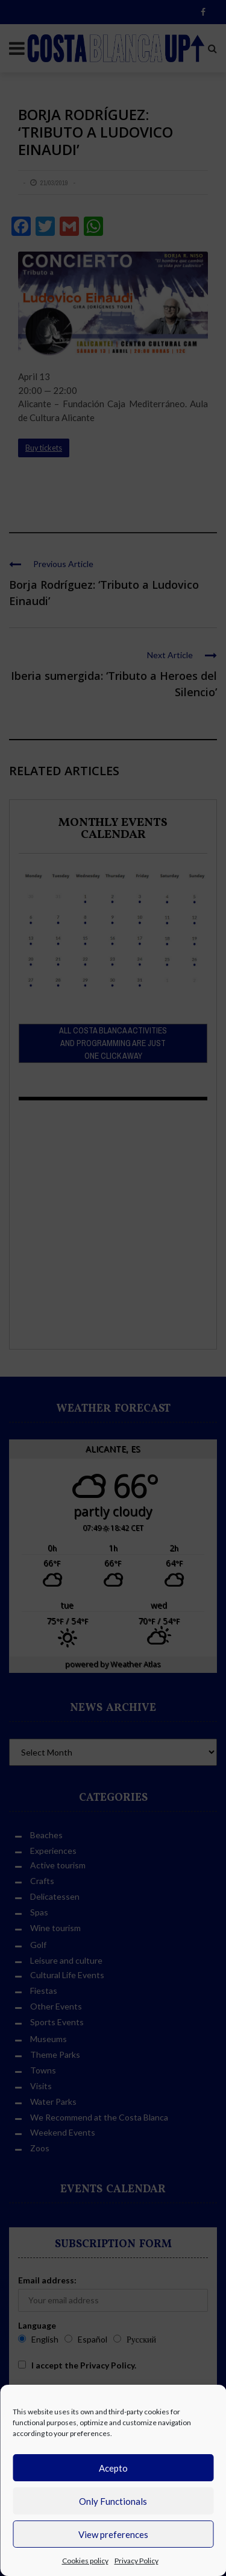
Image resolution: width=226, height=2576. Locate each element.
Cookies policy (85, 2560)
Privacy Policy (137, 2560)
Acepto (113, 2468)
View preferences (113, 2534)
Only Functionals (113, 2501)
